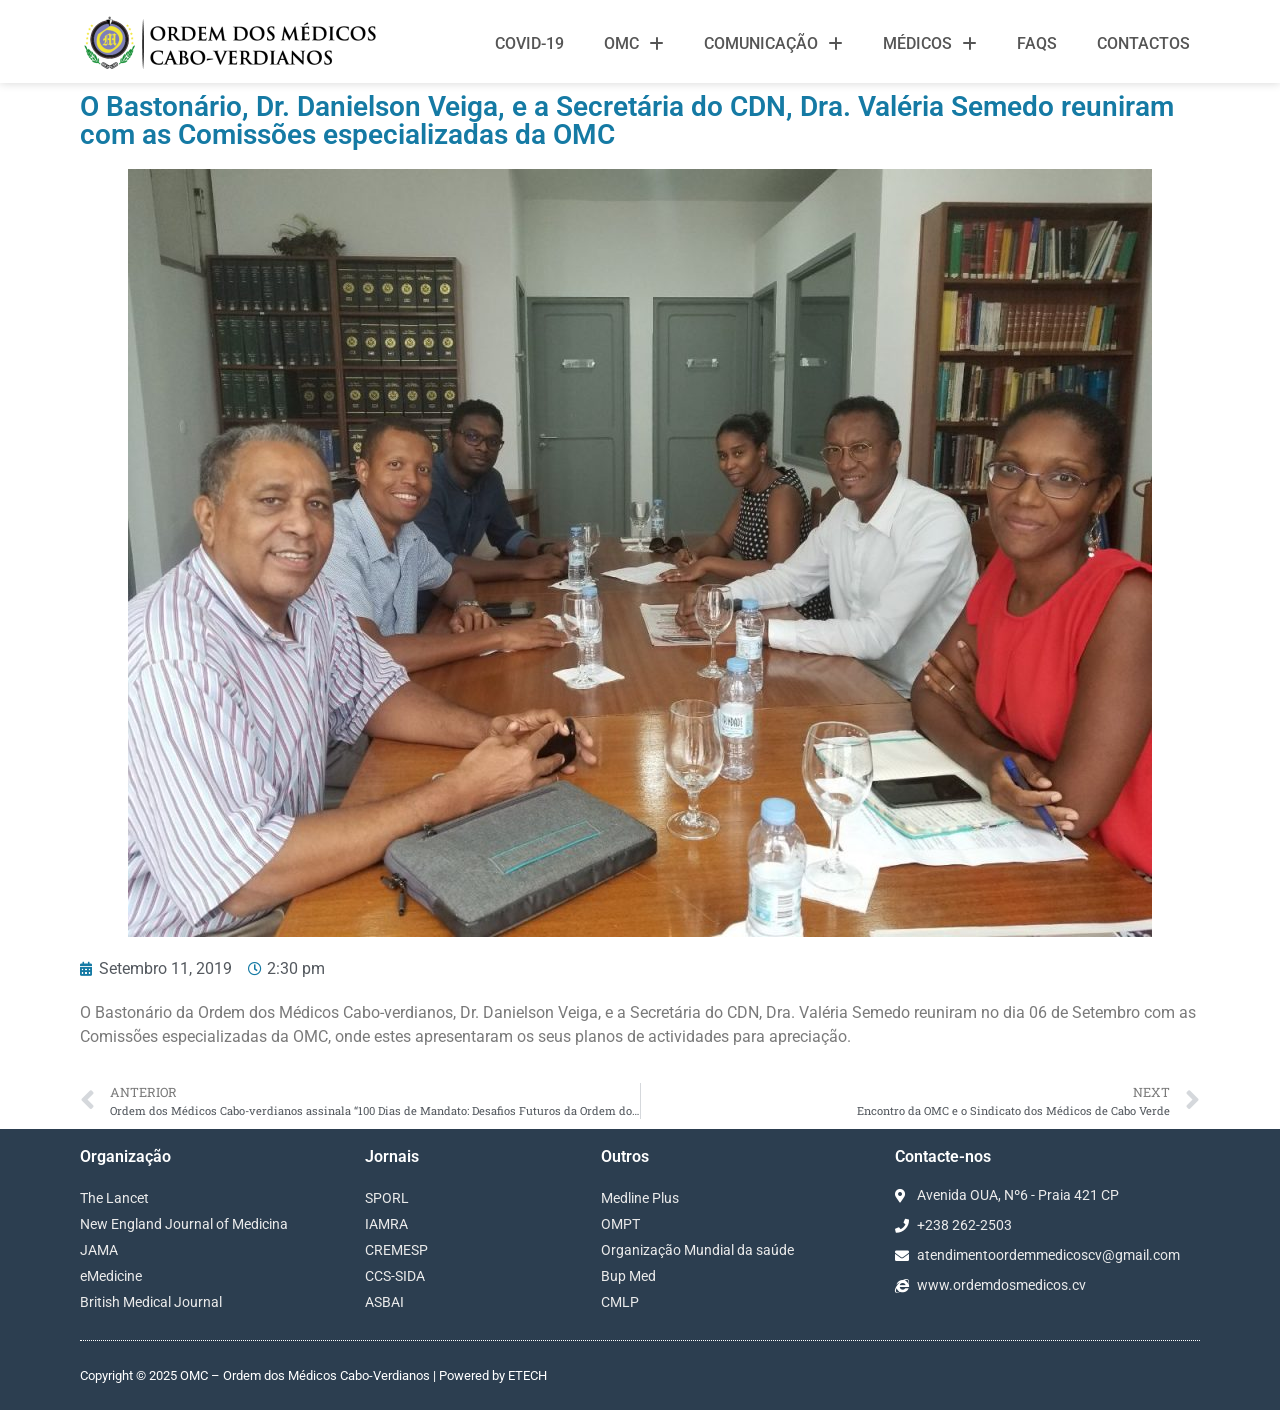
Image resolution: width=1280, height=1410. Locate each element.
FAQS (1037, 43)
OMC (634, 44)
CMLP (620, 1302)
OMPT (620, 1224)
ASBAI (384, 1302)
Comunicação (773, 44)
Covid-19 (529, 43)
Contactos (1143, 43)
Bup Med (628, 1276)
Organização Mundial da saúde (697, 1250)
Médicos (930, 44)
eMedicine (111, 1276)
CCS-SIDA (395, 1276)
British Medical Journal (151, 1302)
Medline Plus (640, 1198)
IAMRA (386, 1224)
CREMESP (396, 1250)
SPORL (387, 1198)
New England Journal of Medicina (184, 1224)
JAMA (99, 1250)
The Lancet (114, 1198)
